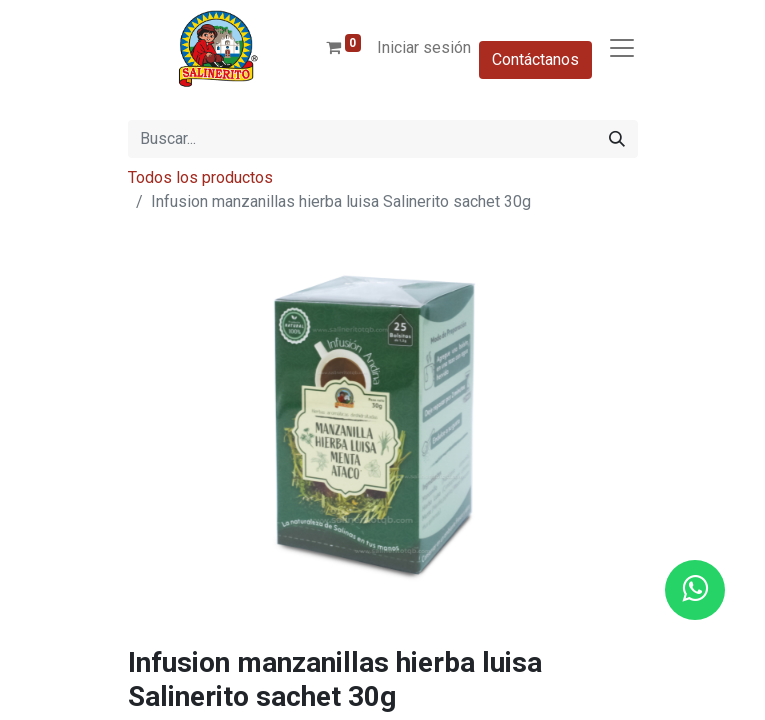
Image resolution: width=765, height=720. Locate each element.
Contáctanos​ (535, 59)
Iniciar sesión (424, 47)
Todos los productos (200, 177)
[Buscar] (617, 139)
